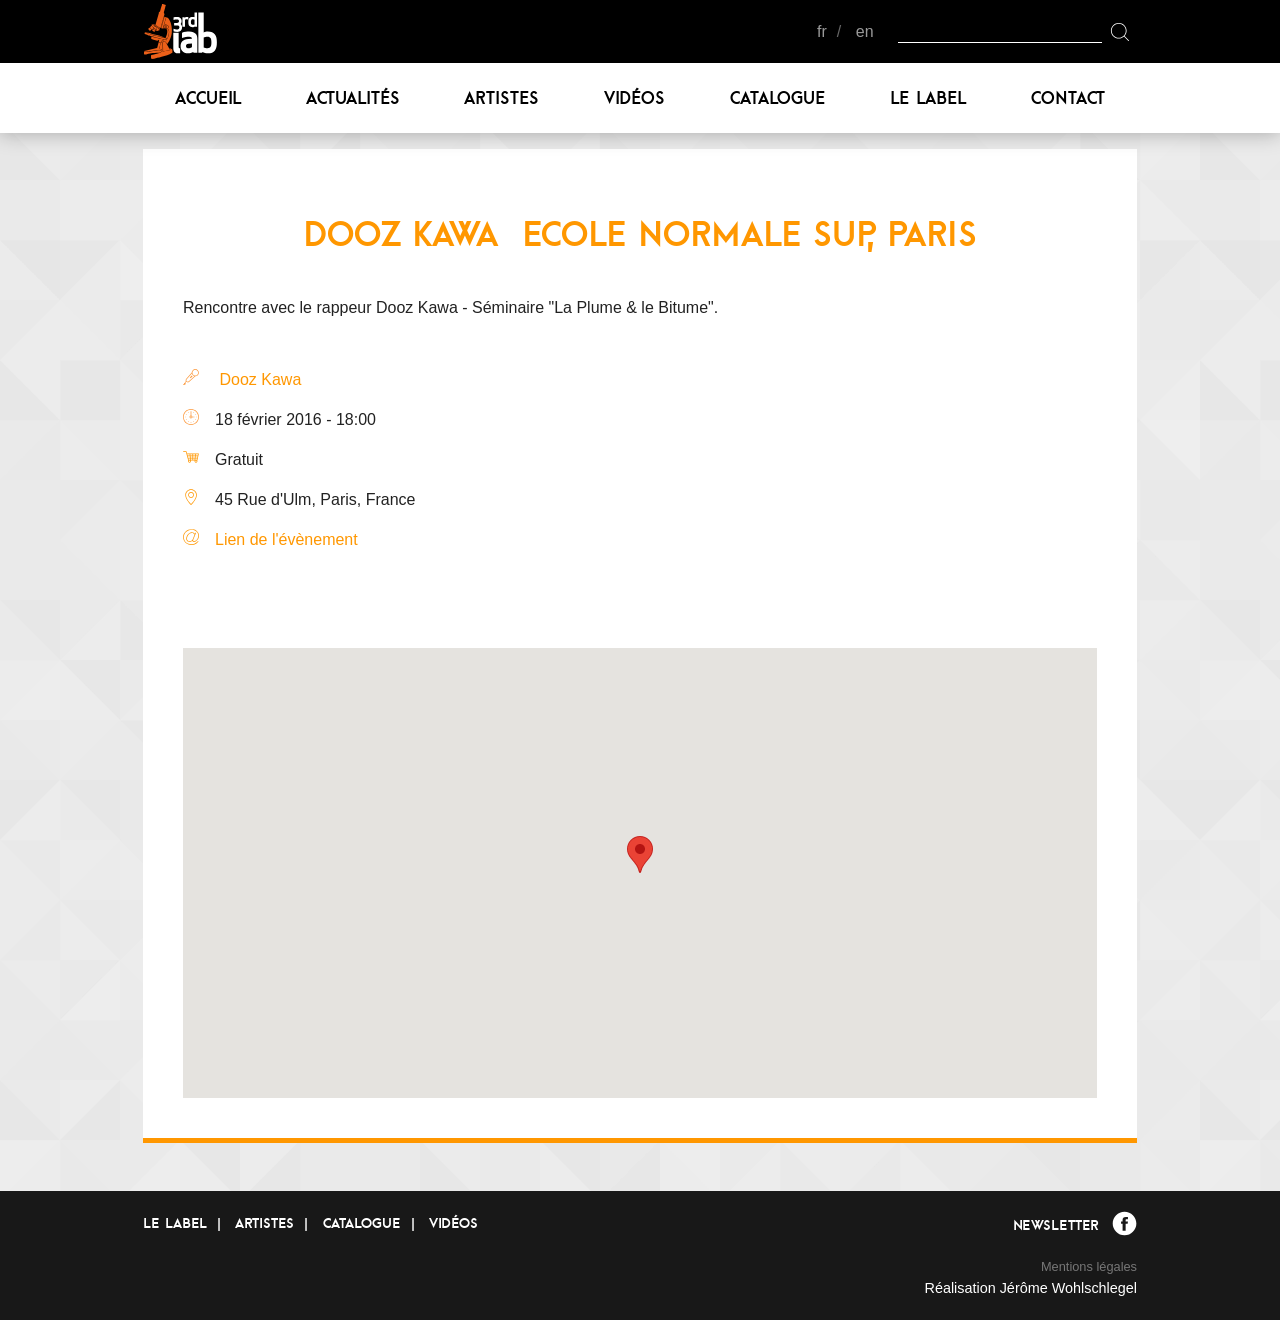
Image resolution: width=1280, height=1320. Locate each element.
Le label (928, 97)
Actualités (353, 97)
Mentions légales (1089, 1266)
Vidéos (634, 97)
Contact (1068, 97)
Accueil (208, 97)
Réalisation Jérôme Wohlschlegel (1030, 1288)
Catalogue (778, 97)
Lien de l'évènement (286, 539)
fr (822, 31)
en (865, 31)
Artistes (501, 97)
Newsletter (1055, 1225)
